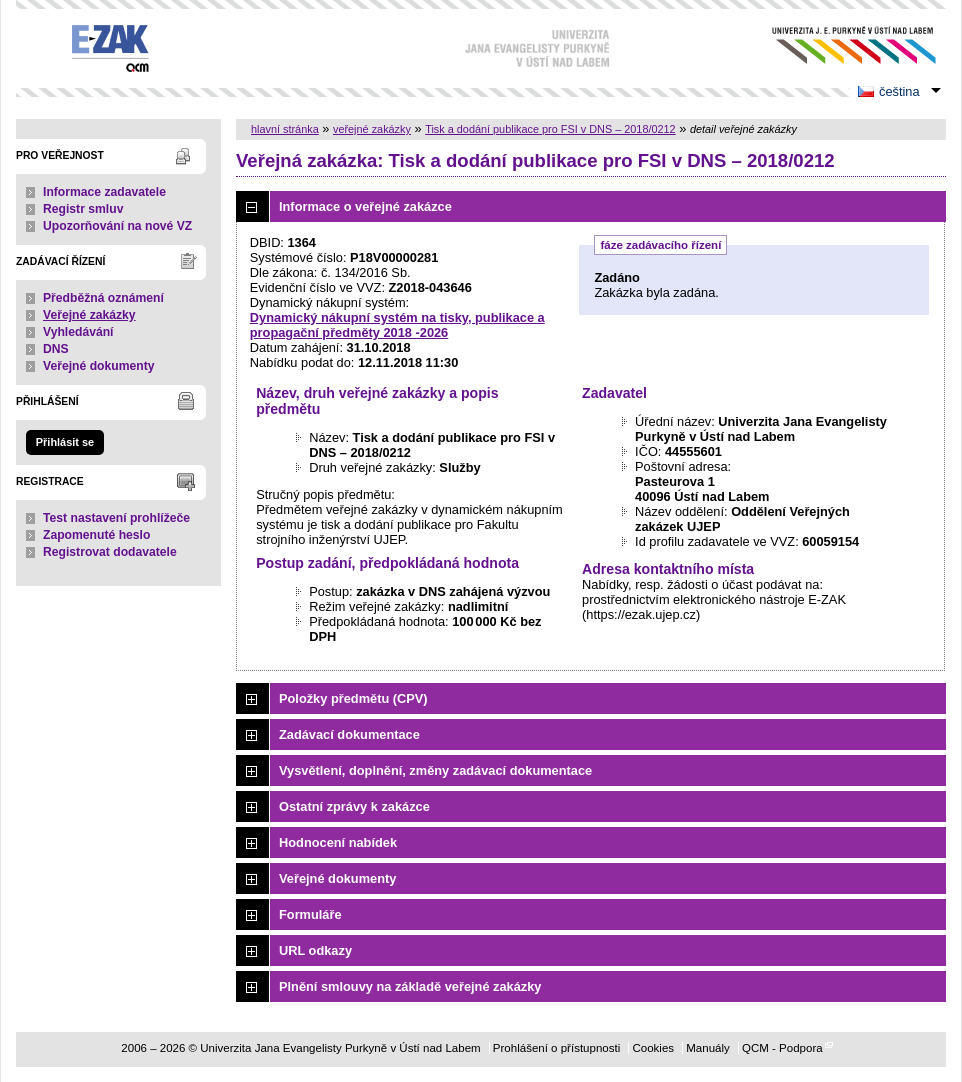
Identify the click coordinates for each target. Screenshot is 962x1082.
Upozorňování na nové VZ (117, 226)
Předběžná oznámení (103, 298)
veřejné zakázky (372, 129)
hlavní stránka (285, 129)
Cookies (653, 1048)
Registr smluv (83, 209)
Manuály (708, 1048)
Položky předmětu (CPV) (353, 698)
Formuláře (310, 914)
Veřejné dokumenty (98, 366)
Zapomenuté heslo (96, 535)
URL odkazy (315, 950)
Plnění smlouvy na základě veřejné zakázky (410, 986)
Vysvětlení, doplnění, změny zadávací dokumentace (435, 770)
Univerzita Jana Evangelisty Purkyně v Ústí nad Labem (838, 45)
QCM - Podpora (782, 1048)
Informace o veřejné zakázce (365, 206)
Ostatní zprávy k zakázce (354, 806)
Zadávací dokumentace (349, 734)
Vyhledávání (78, 332)
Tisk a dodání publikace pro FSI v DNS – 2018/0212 (550, 129)
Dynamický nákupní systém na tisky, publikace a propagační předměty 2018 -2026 (397, 325)
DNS (56, 349)
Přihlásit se (65, 442)
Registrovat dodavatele (110, 552)
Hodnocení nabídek (338, 842)
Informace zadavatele (104, 192)
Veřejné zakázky (89, 315)
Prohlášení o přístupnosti (556, 1048)
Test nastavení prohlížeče (116, 518)
